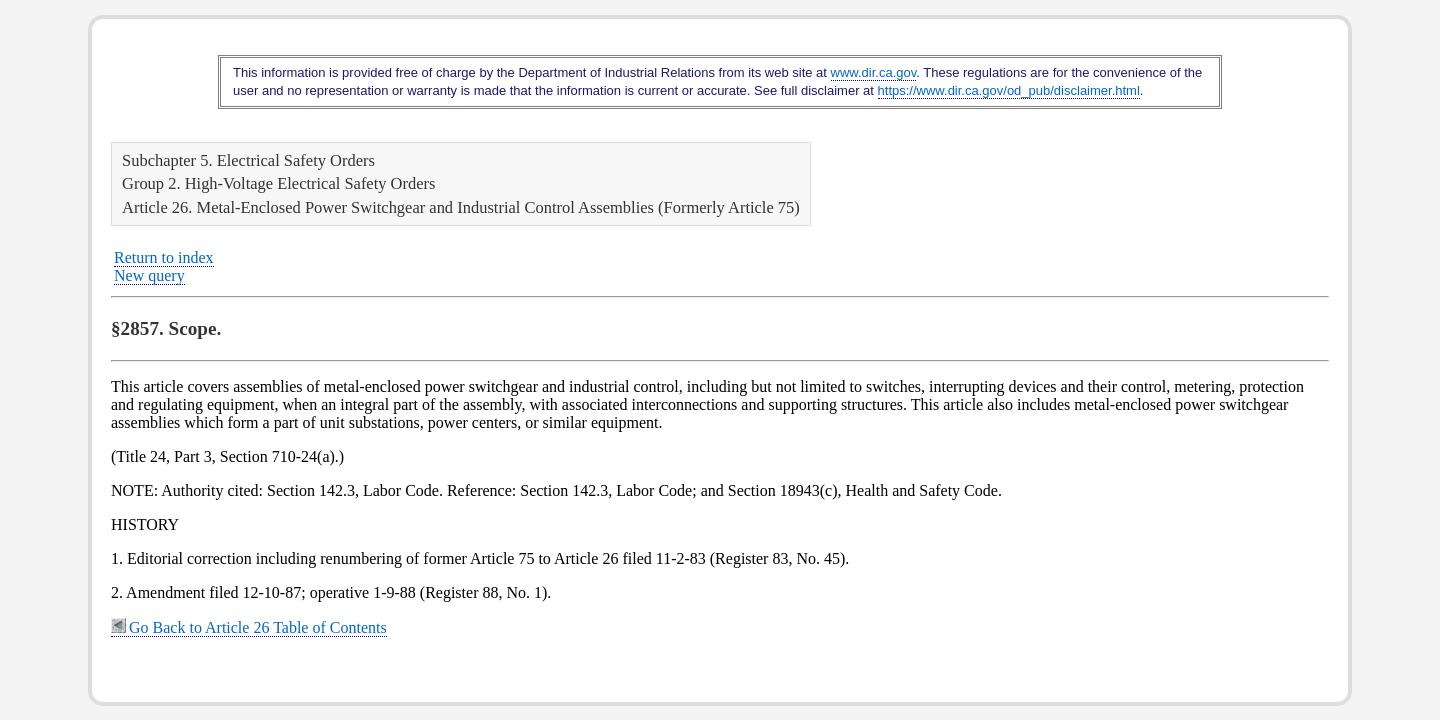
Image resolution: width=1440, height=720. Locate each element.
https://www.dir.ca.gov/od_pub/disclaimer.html (1009, 90)
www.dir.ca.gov (874, 72)
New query (149, 275)
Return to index (164, 257)
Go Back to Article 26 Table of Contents (249, 627)
